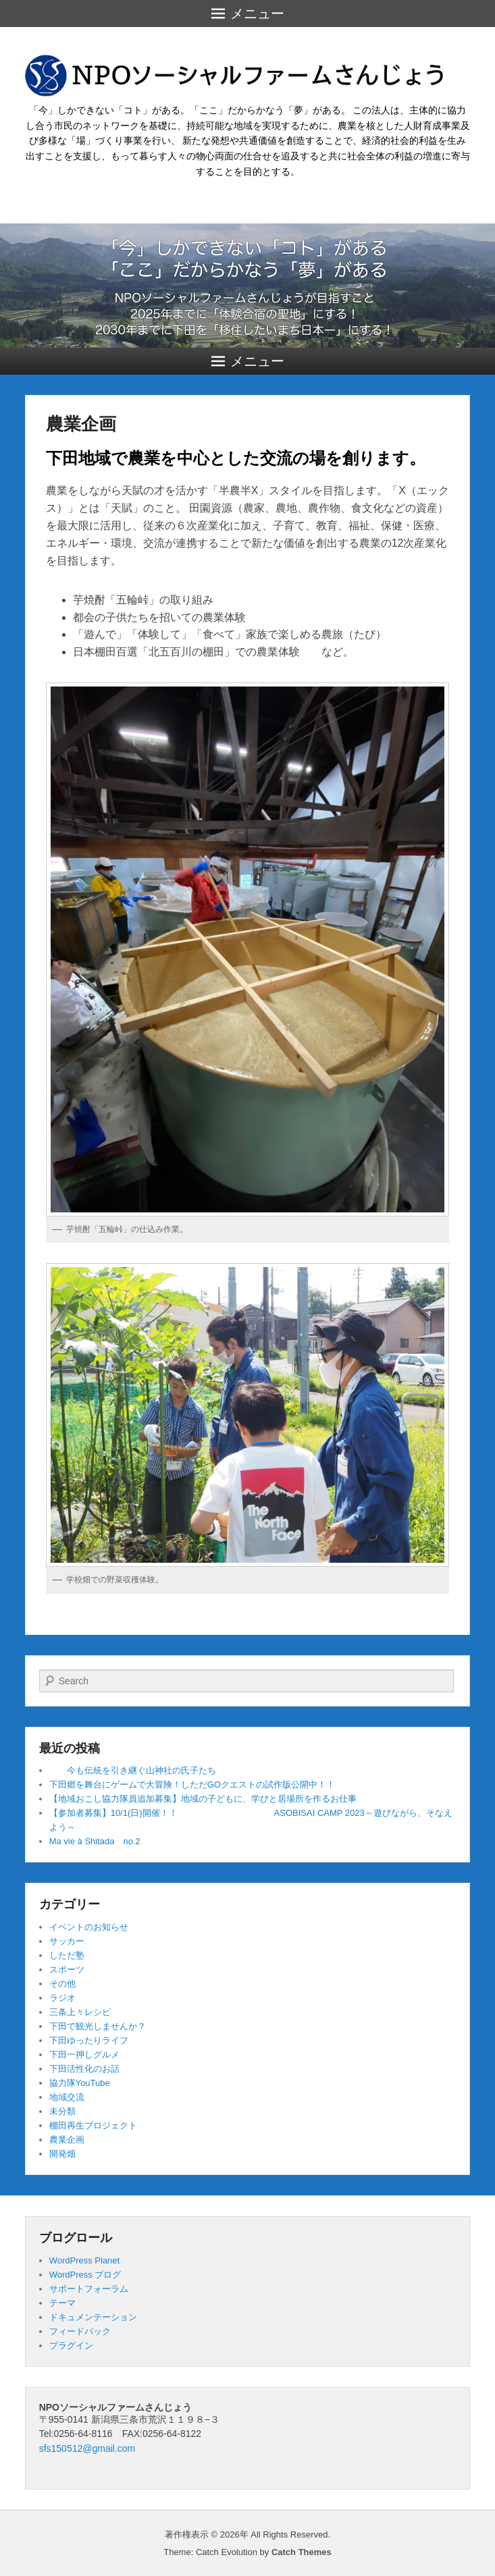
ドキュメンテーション (93, 2317)
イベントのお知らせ (88, 1927)
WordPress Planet (84, 2260)
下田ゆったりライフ (88, 2040)
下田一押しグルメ (84, 2054)
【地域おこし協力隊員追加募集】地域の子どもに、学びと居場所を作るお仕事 (203, 1799)
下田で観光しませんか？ (97, 2026)
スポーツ (66, 1969)
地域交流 (66, 2097)
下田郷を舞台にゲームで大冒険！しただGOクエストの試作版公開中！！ (192, 1784)
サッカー (66, 1941)
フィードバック (80, 2331)
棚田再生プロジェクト (93, 2125)
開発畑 (62, 2154)
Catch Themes (301, 2552)
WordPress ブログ (85, 2275)
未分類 (62, 2111)
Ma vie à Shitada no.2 (94, 1841)
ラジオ (62, 1998)
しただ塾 (66, 1955)
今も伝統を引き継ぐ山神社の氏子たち (132, 1770)
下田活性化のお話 (84, 2069)
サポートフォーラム (88, 2289)
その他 (62, 1984)
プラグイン (71, 2345)
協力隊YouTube (79, 2083)
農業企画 (81, 424)
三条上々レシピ (80, 2012)
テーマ (62, 2303)
